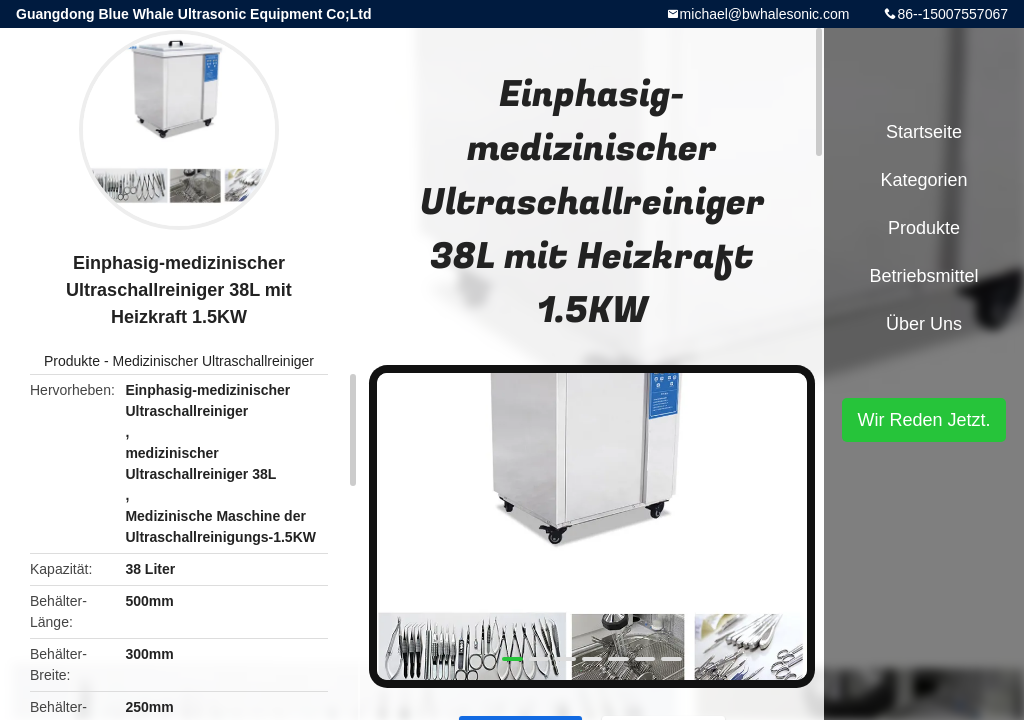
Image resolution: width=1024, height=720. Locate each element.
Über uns (924, 324)
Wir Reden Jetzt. (923, 420)
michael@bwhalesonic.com (765, 14)
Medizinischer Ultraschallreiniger (213, 361)
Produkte (72, 361)
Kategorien (923, 180)
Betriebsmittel (923, 276)
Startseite (924, 132)
